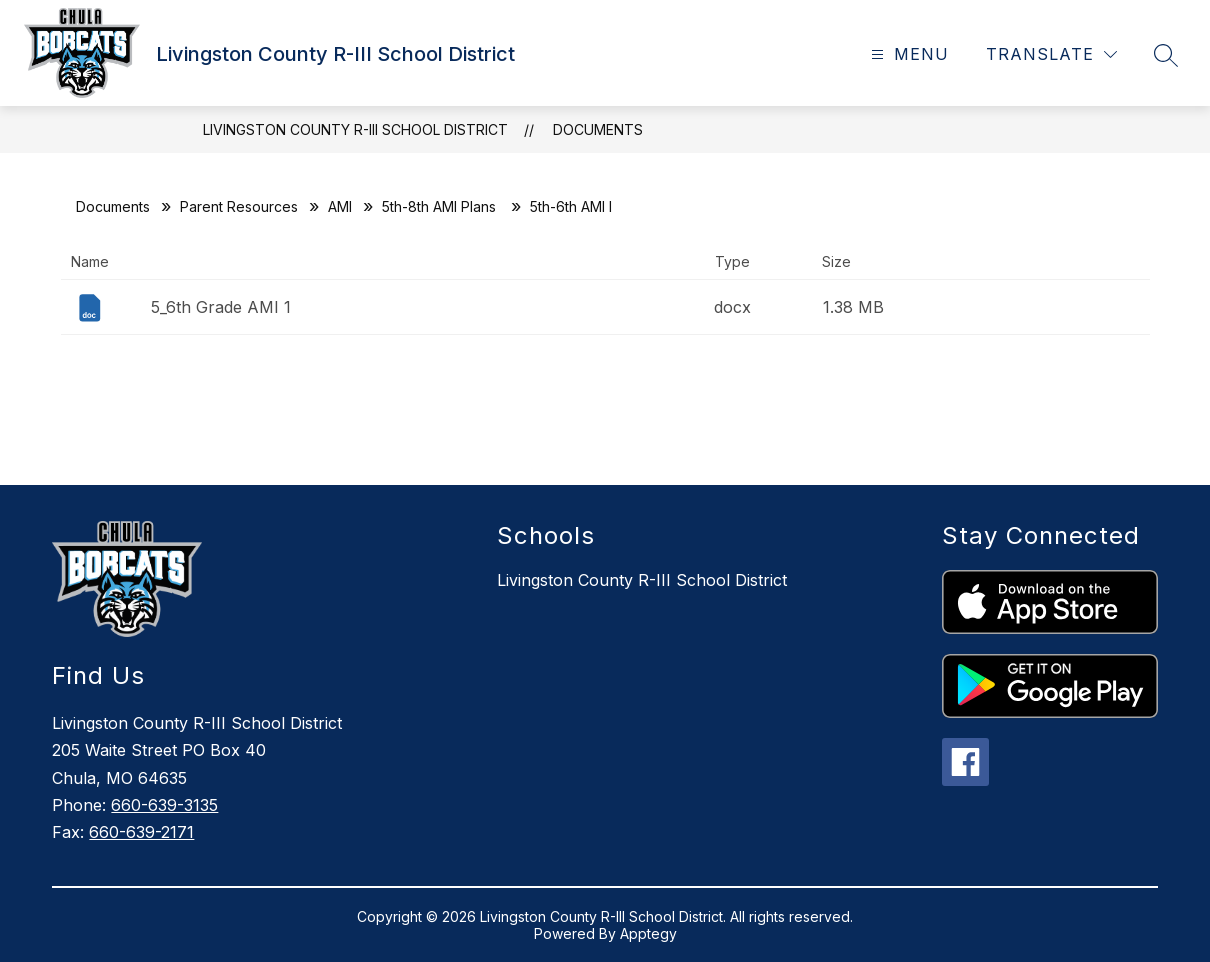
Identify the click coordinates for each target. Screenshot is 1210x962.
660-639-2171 (141, 832)
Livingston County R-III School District (355, 129)
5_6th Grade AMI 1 (221, 307)
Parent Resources (239, 206)
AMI (340, 206)
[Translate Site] (1051, 54)
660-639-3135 (164, 805)
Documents (598, 129)
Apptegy (648, 933)
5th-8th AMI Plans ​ (441, 206)
